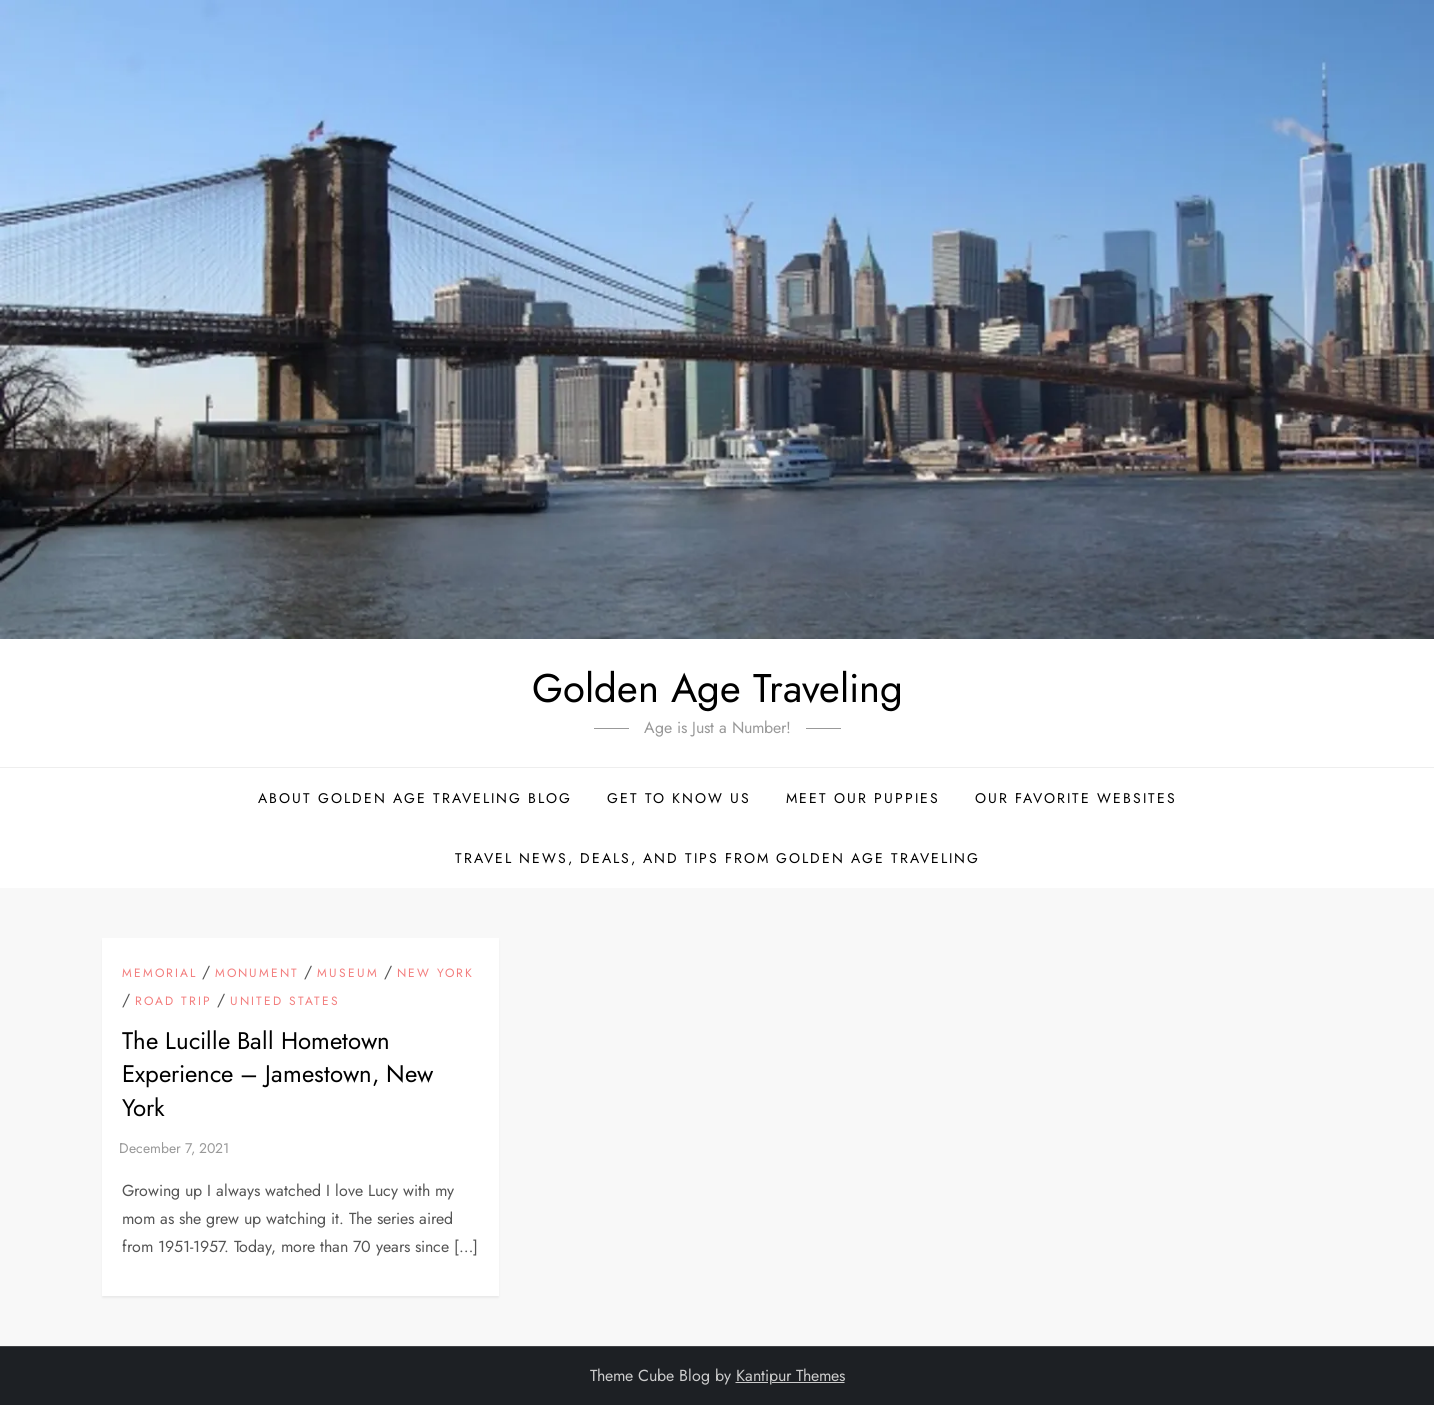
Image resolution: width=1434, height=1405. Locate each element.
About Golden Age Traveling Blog (415, 798)
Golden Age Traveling (717, 688)
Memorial (159, 974)
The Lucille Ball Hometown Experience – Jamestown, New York (277, 1074)
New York (435, 974)
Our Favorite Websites (1076, 798)
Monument (257, 974)
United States (285, 1002)
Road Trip (173, 1002)
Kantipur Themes (790, 1375)
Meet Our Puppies (863, 798)
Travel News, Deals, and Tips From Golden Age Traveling (717, 858)
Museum (348, 974)
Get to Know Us (679, 798)
